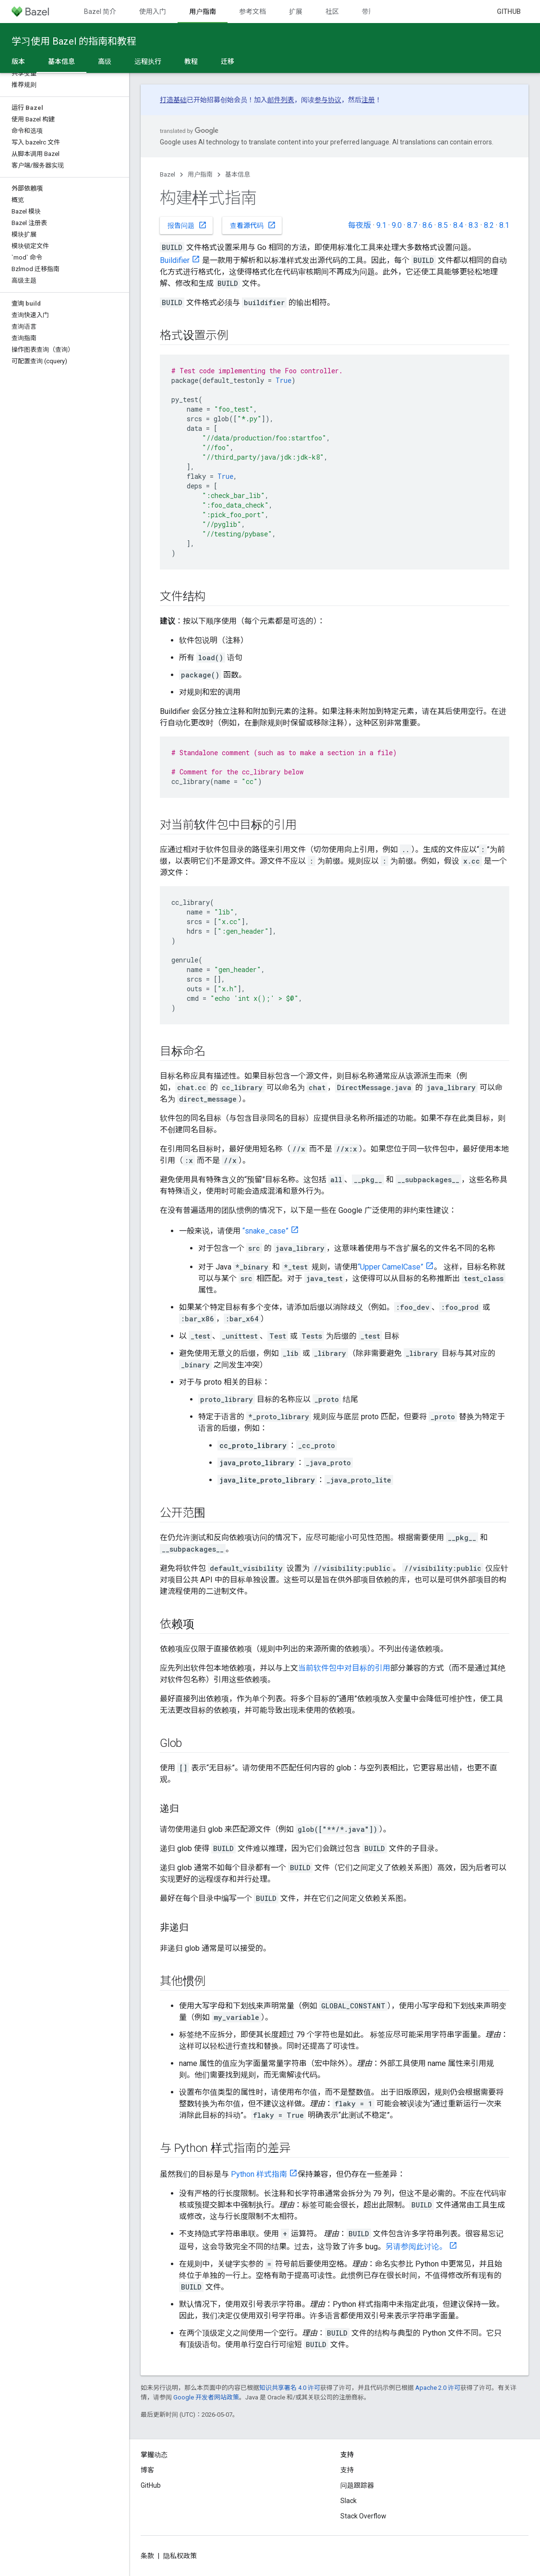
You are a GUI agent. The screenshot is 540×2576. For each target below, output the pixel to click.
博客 (147, 2470)
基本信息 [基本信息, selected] (61, 61)
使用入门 (152, 11)
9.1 (381, 225)
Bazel (167, 174)
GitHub (509, 11)
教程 (191, 61)
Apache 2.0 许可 (437, 2387)
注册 (368, 100)
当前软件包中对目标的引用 (344, 1668)
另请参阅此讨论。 (416, 2246)
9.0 (397, 225)
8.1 (504, 225)
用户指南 (200, 174)
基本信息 (237, 174)
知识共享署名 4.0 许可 (289, 2387)
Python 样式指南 (259, 2174)
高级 (104, 61)
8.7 (412, 225)
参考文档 (252, 11)
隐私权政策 (180, 2556)
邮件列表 (280, 100)
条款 (147, 2556)
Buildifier (175, 260)
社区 (332, 11)
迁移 (227, 61)
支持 (347, 2470)
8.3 (473, 225)
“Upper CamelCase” (390, 1266)
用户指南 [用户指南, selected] (202, 11)
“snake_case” (265, 1230)
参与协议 (327, 100)
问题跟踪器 (357, 2485)
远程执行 (147, 61)
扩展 (295, 11)
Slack (348, 2501)
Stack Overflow (363, 2516)
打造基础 (173, 100)
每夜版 (359, 225)
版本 (18, 61)
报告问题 (187, 225)
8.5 (443, 225)
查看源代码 (253, 225)
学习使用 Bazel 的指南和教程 (74, 41)
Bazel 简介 (100, 11)
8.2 (489, 225)
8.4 (458, 225)
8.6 (427, 225)
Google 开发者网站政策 (206, 2397)
